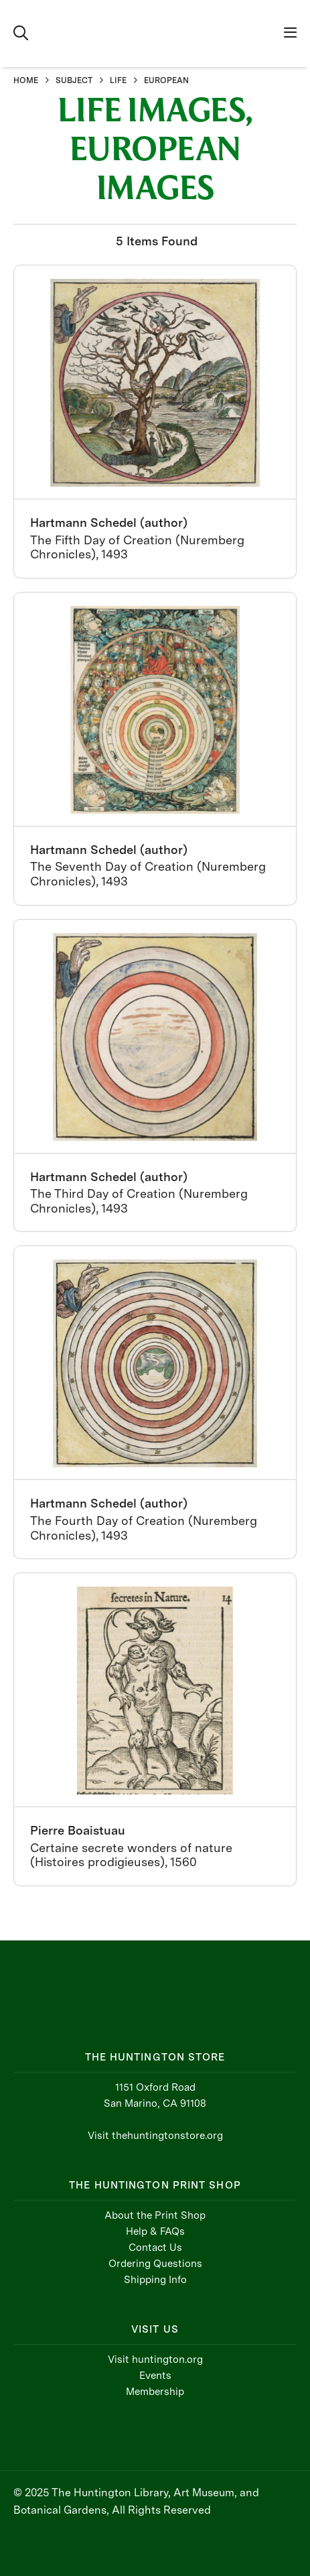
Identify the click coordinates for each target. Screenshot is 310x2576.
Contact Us (155, 2248)
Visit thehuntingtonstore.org (155, 2136)
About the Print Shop (155, 2215)
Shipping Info (155, 2280)
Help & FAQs (155, 2231)
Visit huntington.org (155, 2359)
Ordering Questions (155, 2264)
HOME (25, 80)
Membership (155, 2392)
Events (155, 2376)
